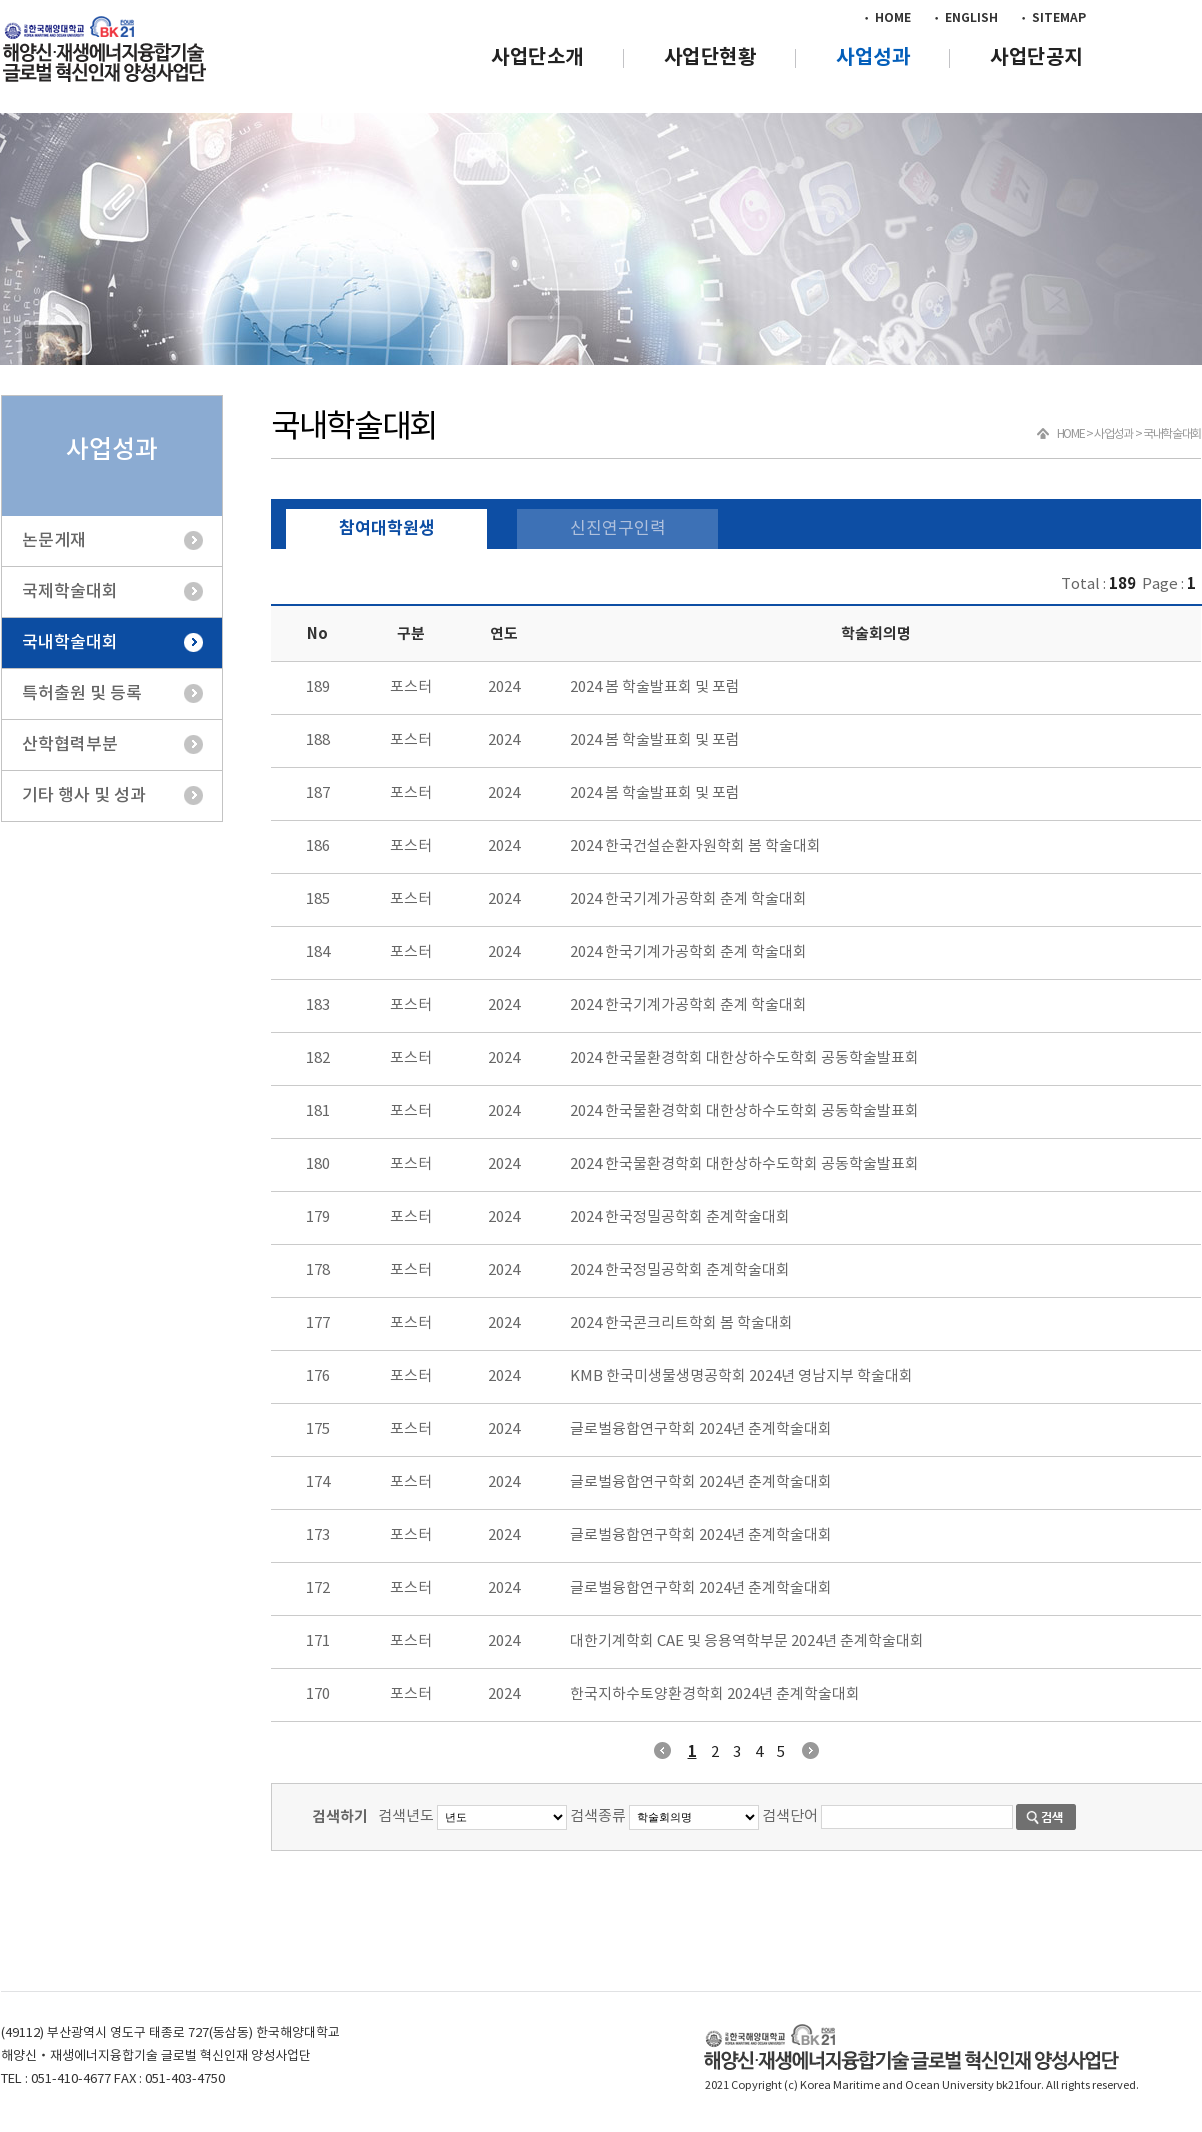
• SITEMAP (1052, 18)
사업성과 (873, 58)
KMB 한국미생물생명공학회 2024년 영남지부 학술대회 (741, 1376)
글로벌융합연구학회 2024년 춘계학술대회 (701, 1429)
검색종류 (598, 1816)
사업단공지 (1036, 58)
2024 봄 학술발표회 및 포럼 (655, 687)
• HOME (886, 18)
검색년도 (406, 1816)
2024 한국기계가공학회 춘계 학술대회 (688, 899)
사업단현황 (710, 58)
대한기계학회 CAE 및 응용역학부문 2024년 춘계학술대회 (747, 1641)
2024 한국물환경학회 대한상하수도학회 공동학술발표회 (744, 1058)
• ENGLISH (964, 18)
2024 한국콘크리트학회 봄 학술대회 (681, 1323)
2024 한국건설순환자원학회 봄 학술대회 (695, 846)
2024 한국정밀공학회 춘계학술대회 (680, 1217)
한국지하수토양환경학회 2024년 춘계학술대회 (715, 1694)
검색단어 (790, 1816)
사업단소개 (537, 58)
